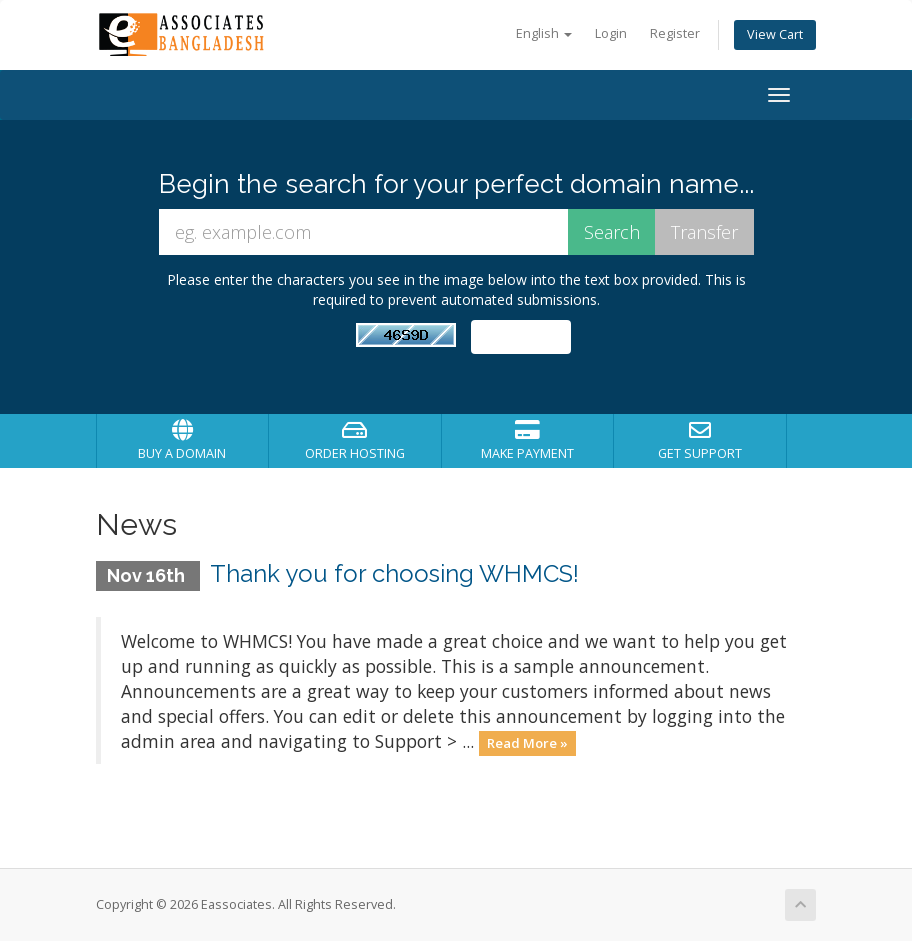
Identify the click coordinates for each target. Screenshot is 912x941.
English (544, 33)
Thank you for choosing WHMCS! (394, 573)
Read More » (527, 743)
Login (611, 33)
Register (675, 33)
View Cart (775, 34)
